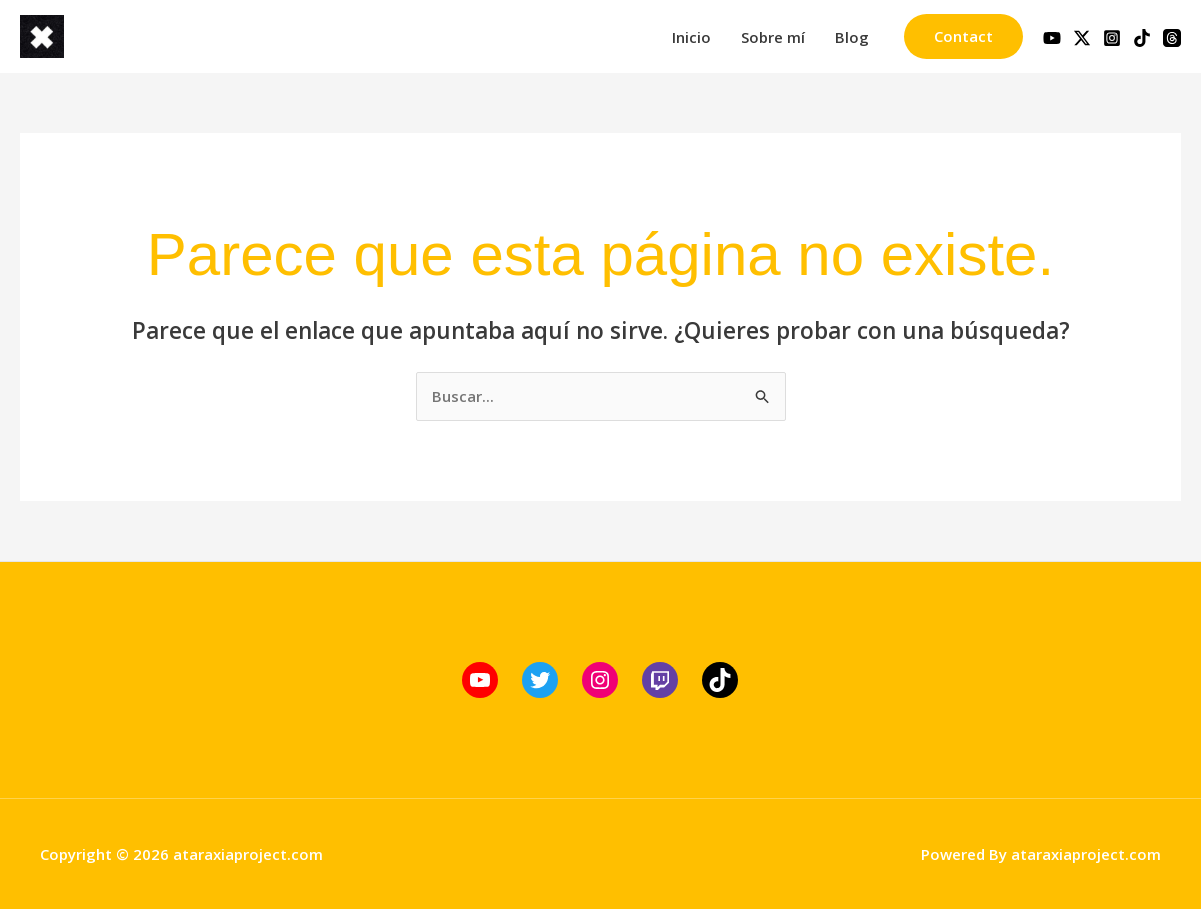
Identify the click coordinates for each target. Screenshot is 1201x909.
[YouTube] (1052, 38)
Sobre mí (773, 37)
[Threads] (1172, 38)
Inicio (691, 37)
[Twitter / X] (1082, 38)
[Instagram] (1112, 38)
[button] (963, 36)
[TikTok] (1142, 38)
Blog (852, 37)
